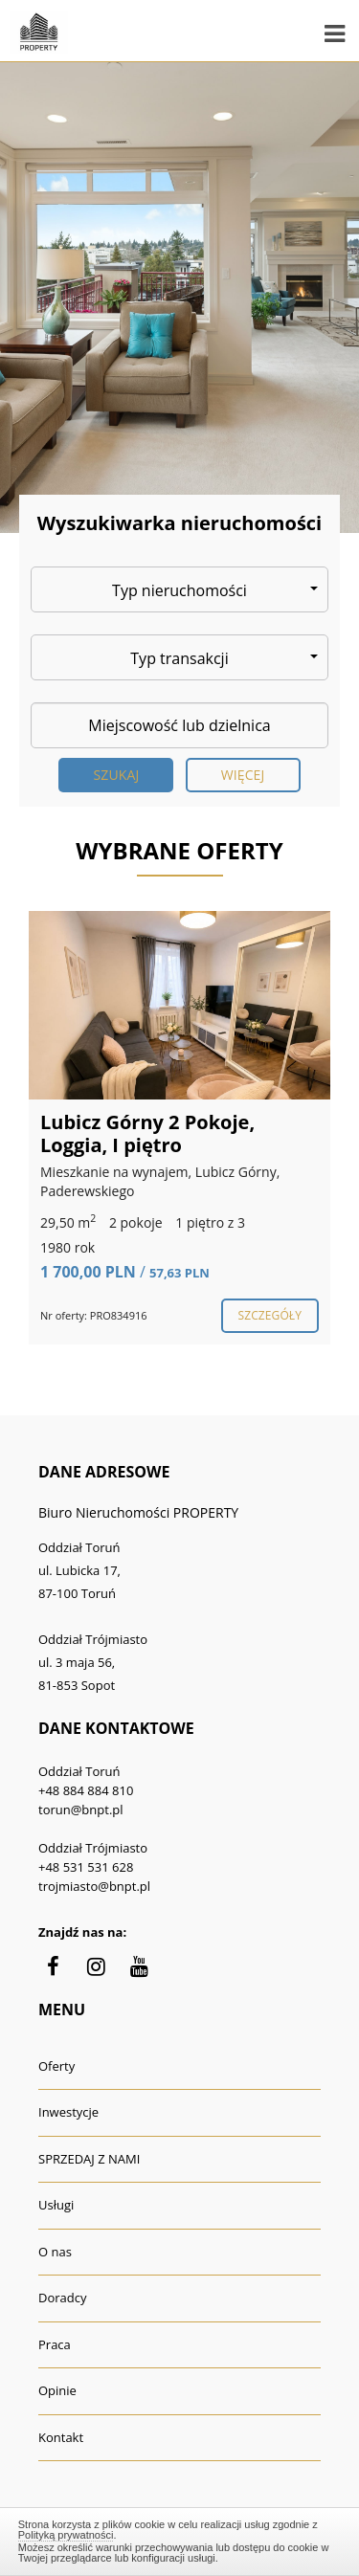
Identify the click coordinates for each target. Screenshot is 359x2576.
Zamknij (180, 2538)
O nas (55, 2251)
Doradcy (62, 2297)
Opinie (57, 2390)
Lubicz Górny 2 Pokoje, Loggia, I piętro (147, 1133)
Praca (54, 2344)
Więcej (243, 775)
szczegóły (270, 1315)
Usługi (56, 2204)
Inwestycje (68, 2112)
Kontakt (60, 2437)
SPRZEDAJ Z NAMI (89, 2158)
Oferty (56, 2066)
